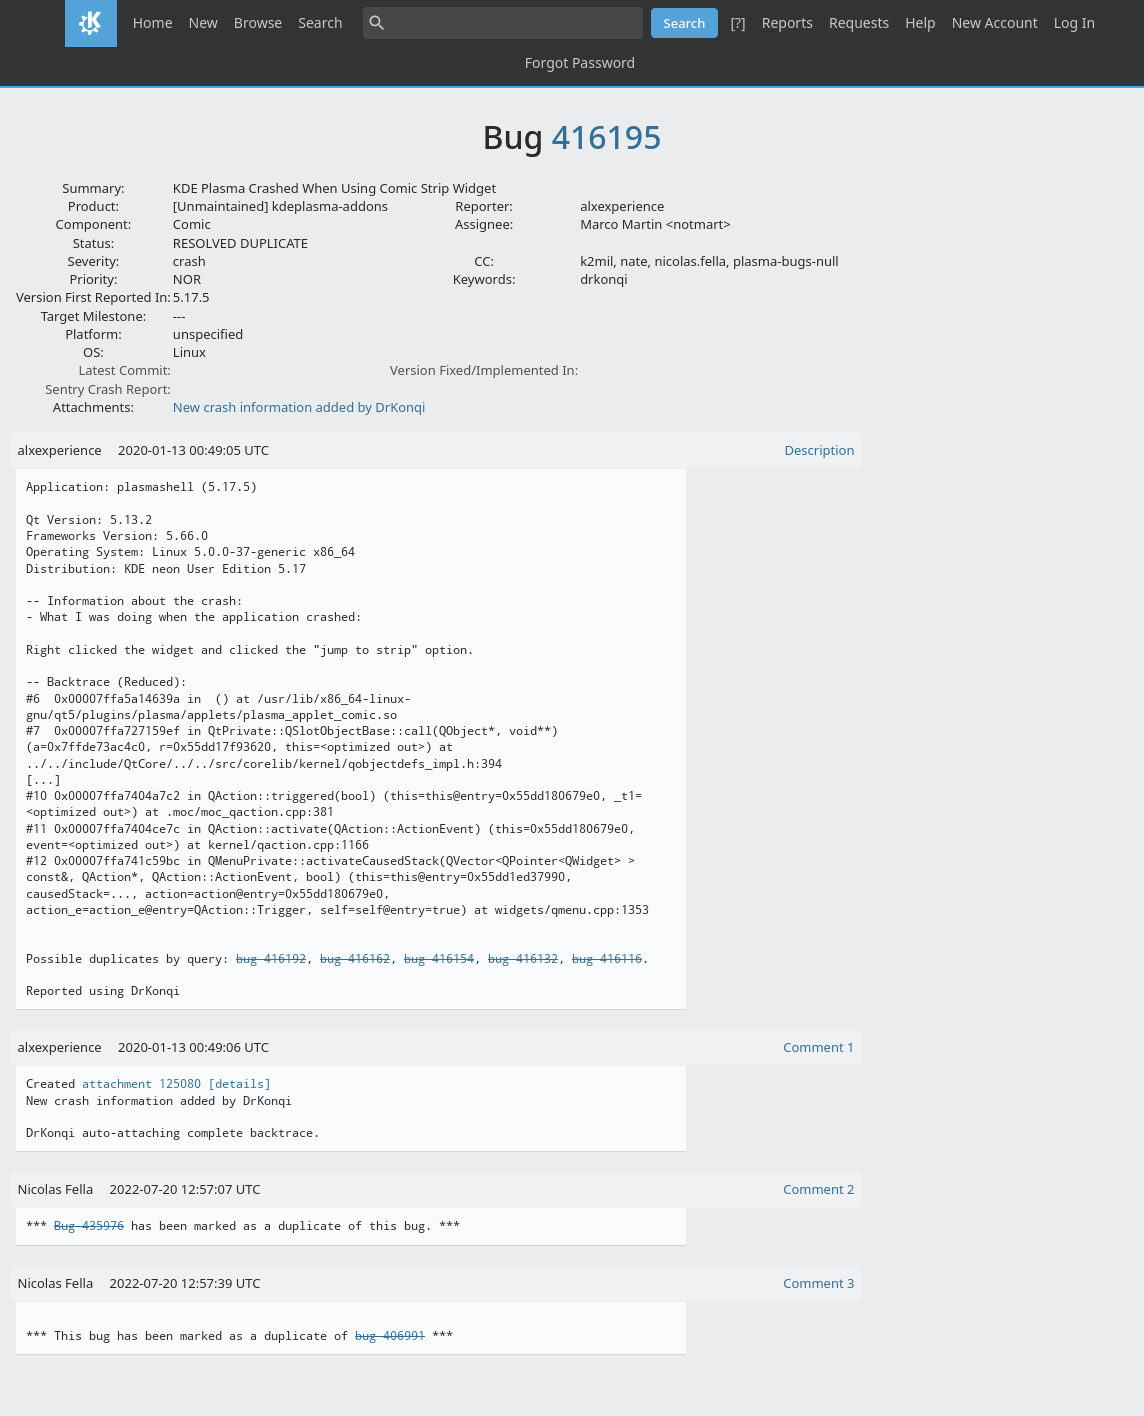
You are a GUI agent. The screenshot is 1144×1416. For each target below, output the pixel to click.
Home (153, 22)
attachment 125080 (141, 1084)
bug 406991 (390, 1336)
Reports (787, 22)
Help (920, 22)
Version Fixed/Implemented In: (484, 370)
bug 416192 (271, 959)
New (203, 22)
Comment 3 (818, 1283)
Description (820, 450)
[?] (737, 22)
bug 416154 (439, 959)
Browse (258, 22)
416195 (607, 136)
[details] (239, 1084)
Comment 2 (818, 1189)
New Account (995, 22)
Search (320, 22)
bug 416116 (607, 959)
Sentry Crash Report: (108, 389)
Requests (859, 22)
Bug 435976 (89, 1226)
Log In (1074, 22)
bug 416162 (355, 959)
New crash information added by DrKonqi (299, 407)
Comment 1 (818, 1047)
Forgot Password (580, 62)
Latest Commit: (124, 370)
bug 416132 (523, 959)
